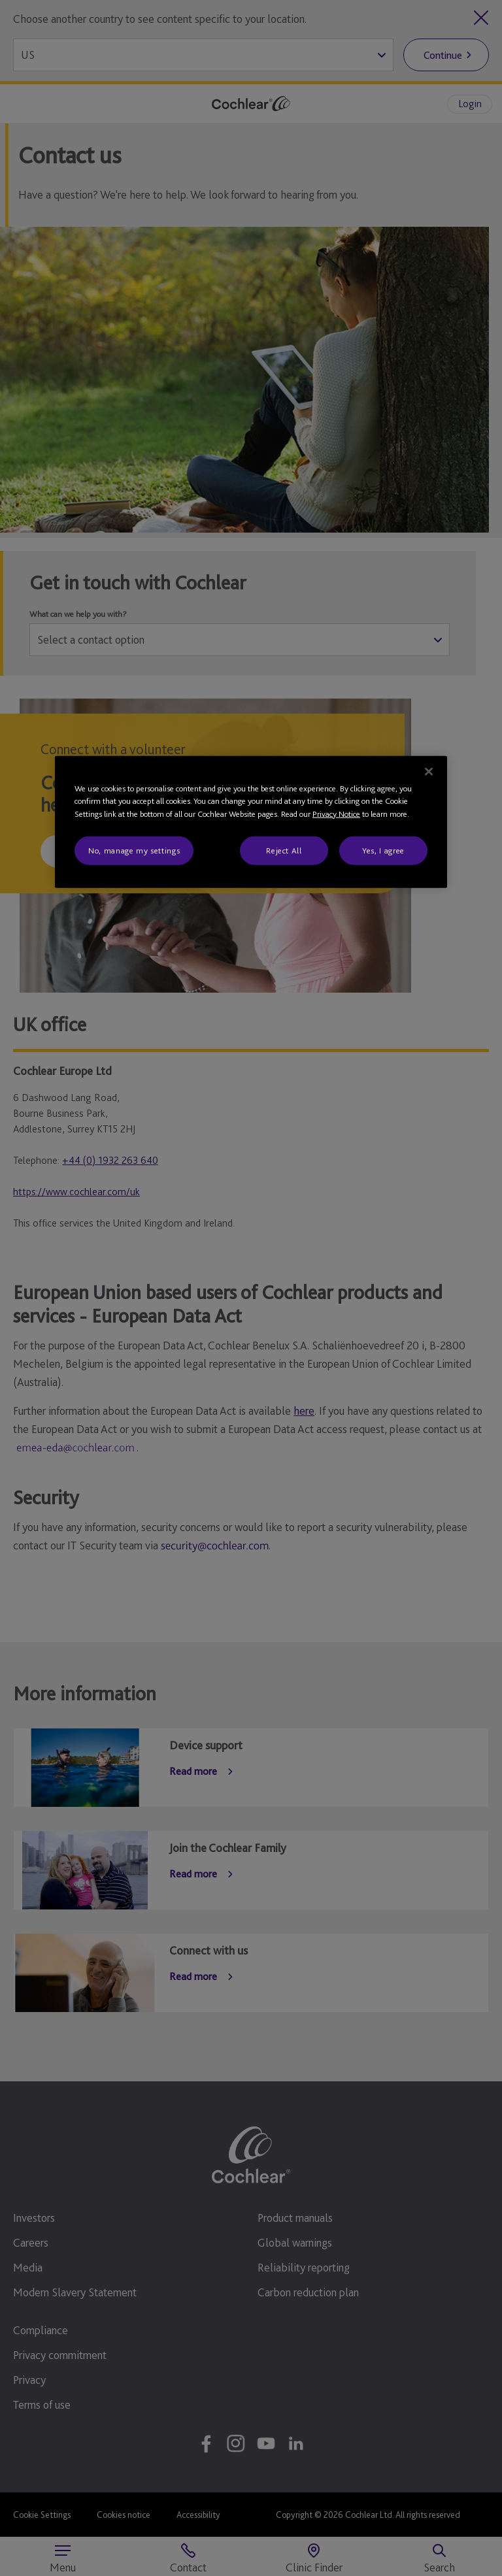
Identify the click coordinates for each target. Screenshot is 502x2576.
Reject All (284, 850)
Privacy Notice (336, 813)
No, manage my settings (134, 850)
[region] (251, 821)
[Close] (428, 771)
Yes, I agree (383, 850)
